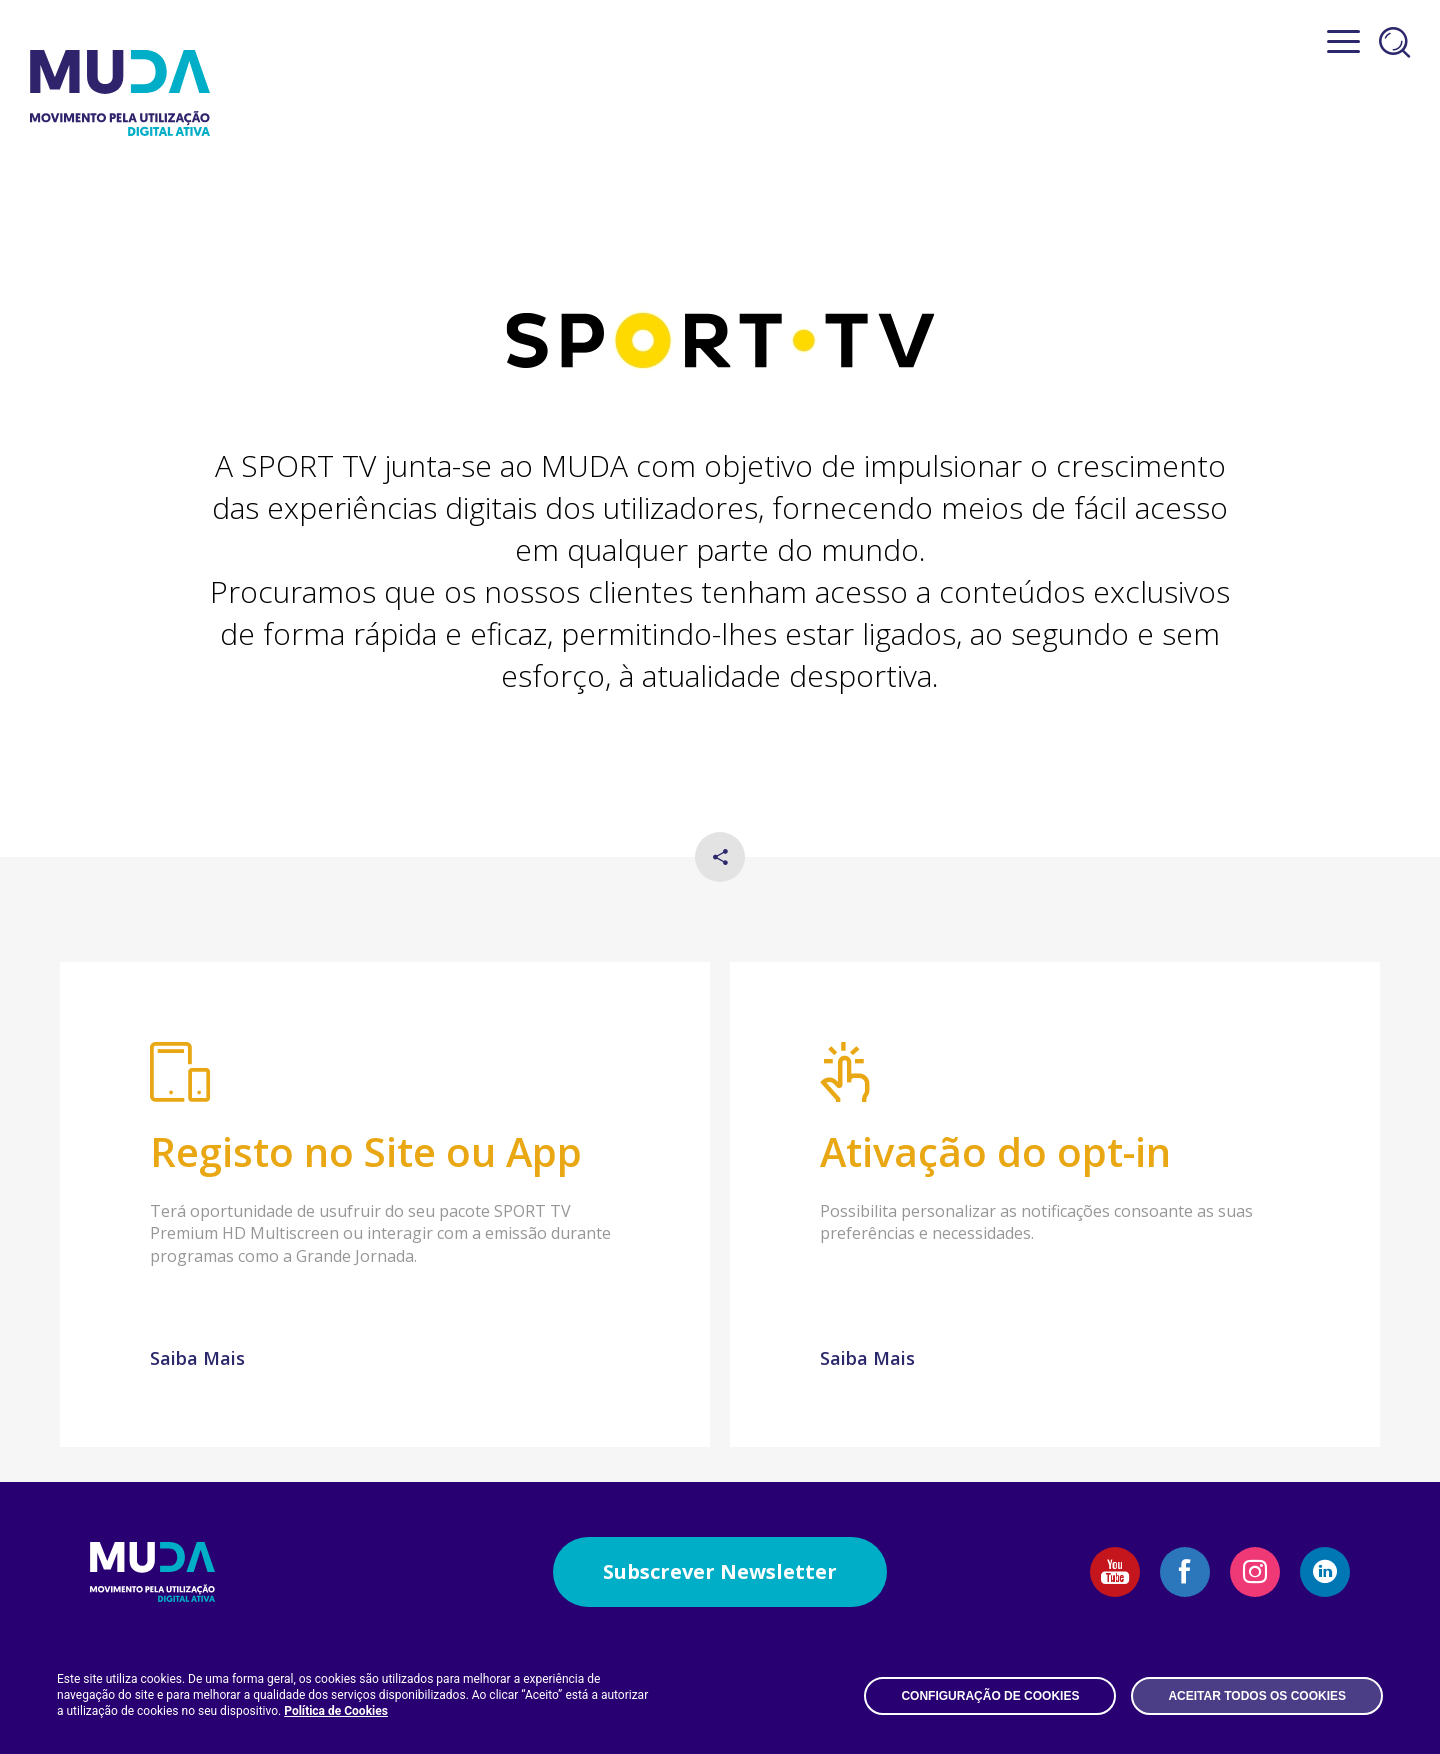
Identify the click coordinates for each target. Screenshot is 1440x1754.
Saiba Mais (197, 1358)
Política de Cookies (336, 1711)
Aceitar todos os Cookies (1257, 1696)
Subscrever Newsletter (720, 1571)
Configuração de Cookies (990, 1696)
